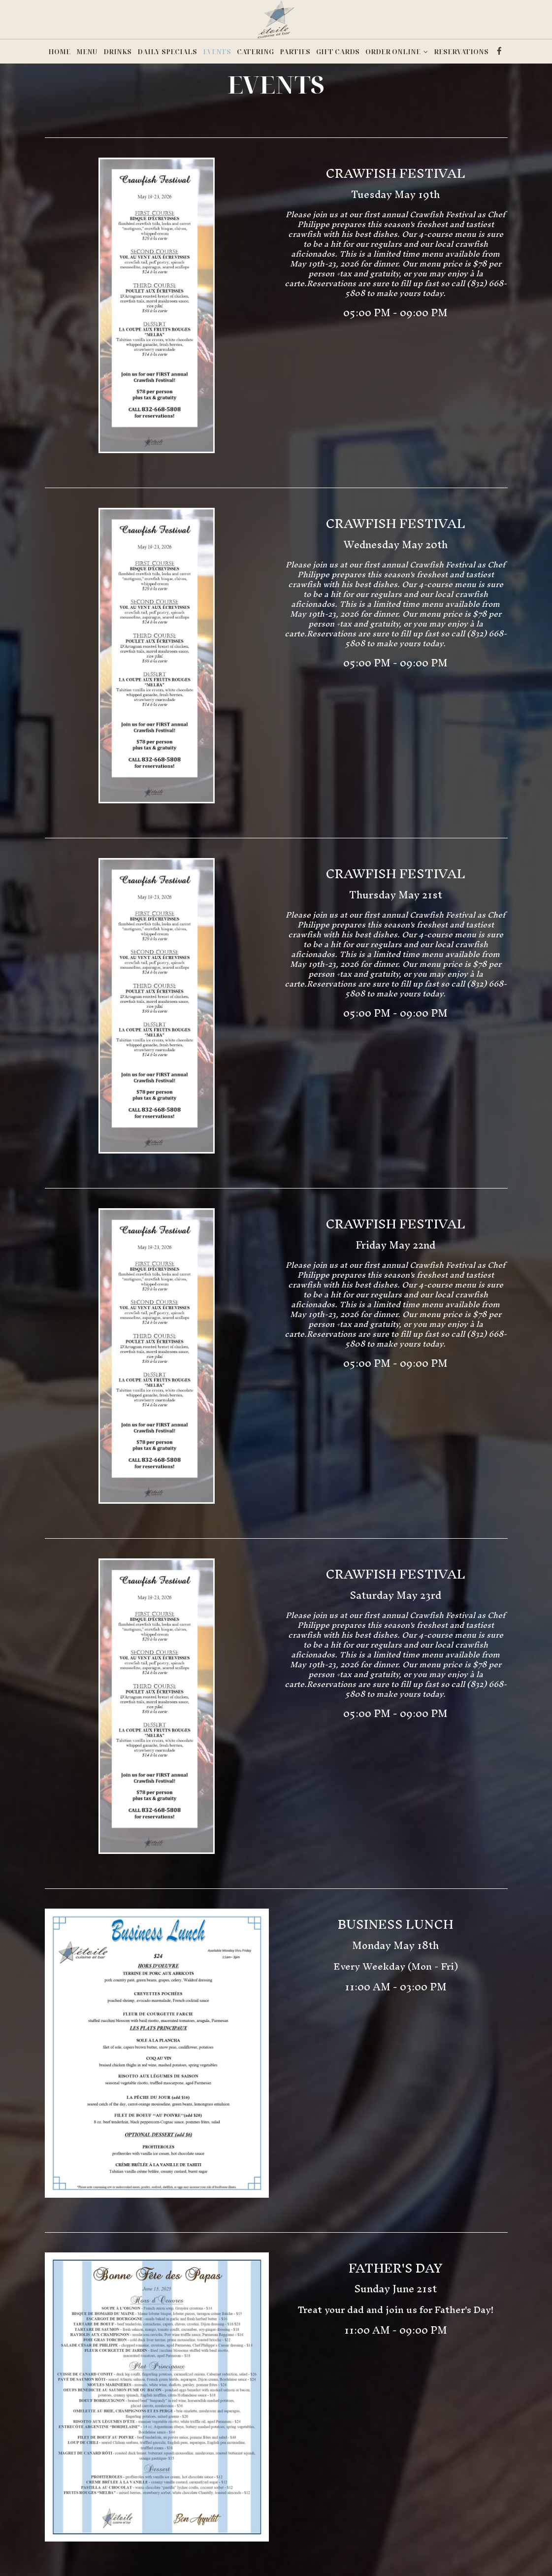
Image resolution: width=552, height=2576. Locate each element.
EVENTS (217, 51)
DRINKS (117, 51)
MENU (86, 51)
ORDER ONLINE (396, 51)
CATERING (255, 51)
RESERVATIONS (461, 51)
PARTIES (295, 51)
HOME (59, 51)
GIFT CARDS (337, 51)
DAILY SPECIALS (167, 51)
